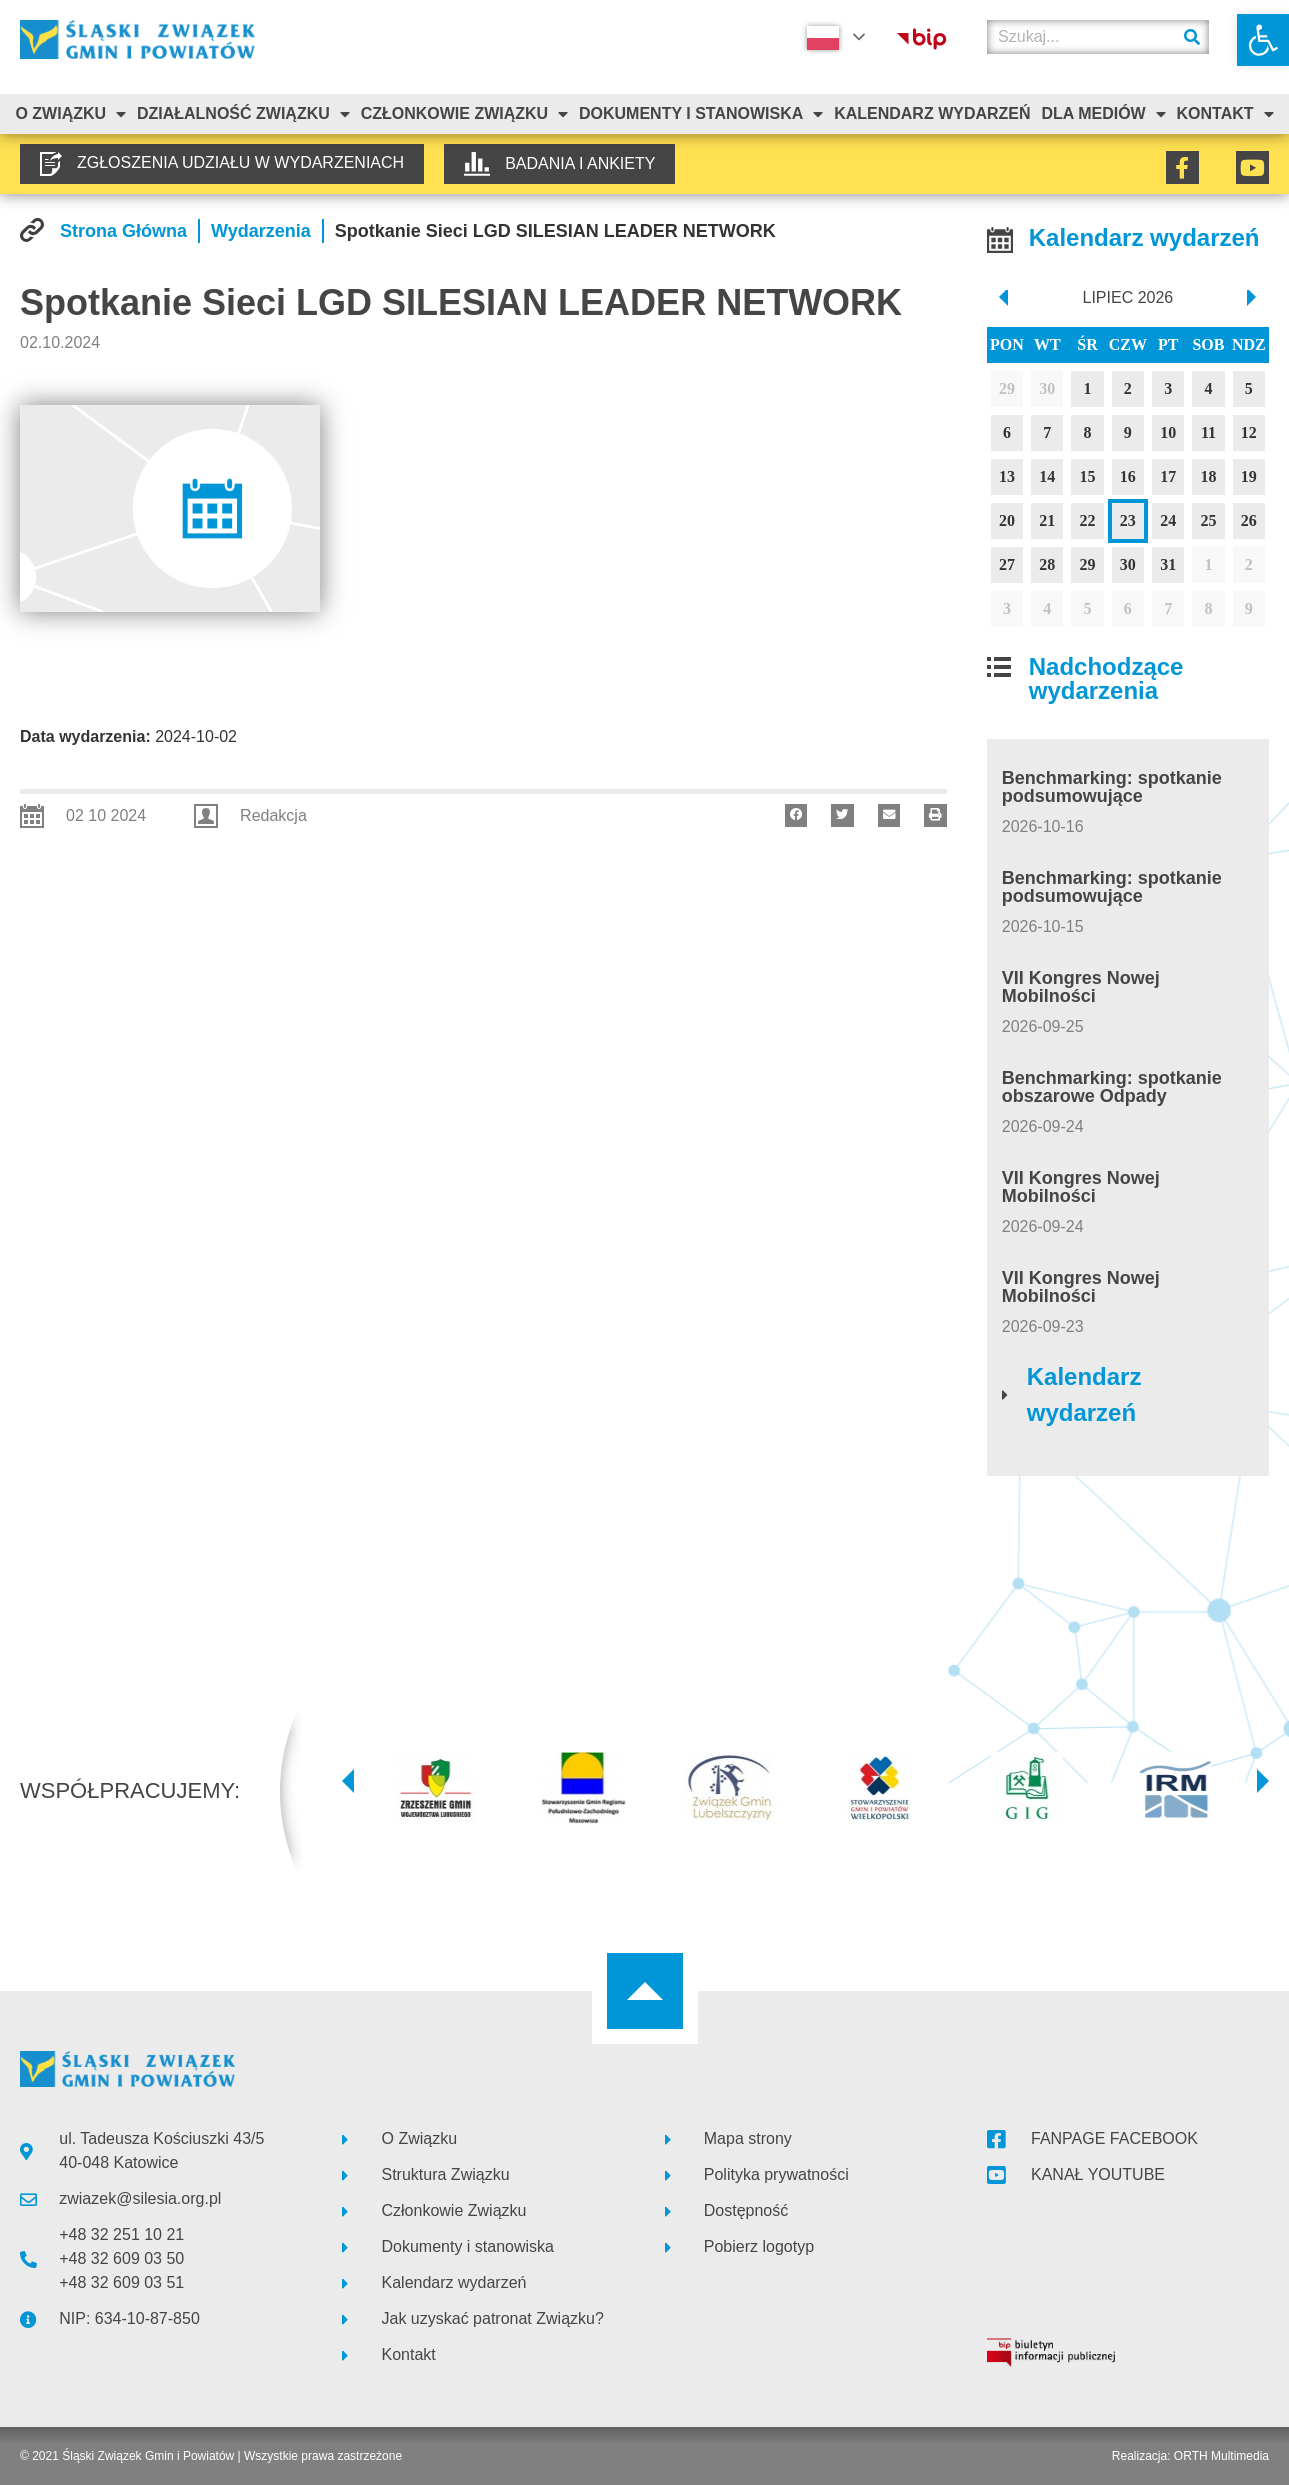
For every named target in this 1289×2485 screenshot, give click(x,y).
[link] (1263, 40)
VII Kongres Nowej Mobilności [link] (1081, 987)
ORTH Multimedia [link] (1221, 2456)
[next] (1253, 298)
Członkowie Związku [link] (465, 114)
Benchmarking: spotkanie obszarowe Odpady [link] (1112, 1087)
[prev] (1002, 298)
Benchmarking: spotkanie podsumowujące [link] (1112, 787)
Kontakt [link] (1225, 114)
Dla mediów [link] (1103, 114)
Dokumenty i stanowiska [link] (701, 114)
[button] (796, 815)
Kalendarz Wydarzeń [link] (932, 113)
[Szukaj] (1192, 37)
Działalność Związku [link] (243, 114)
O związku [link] (70, 114)
